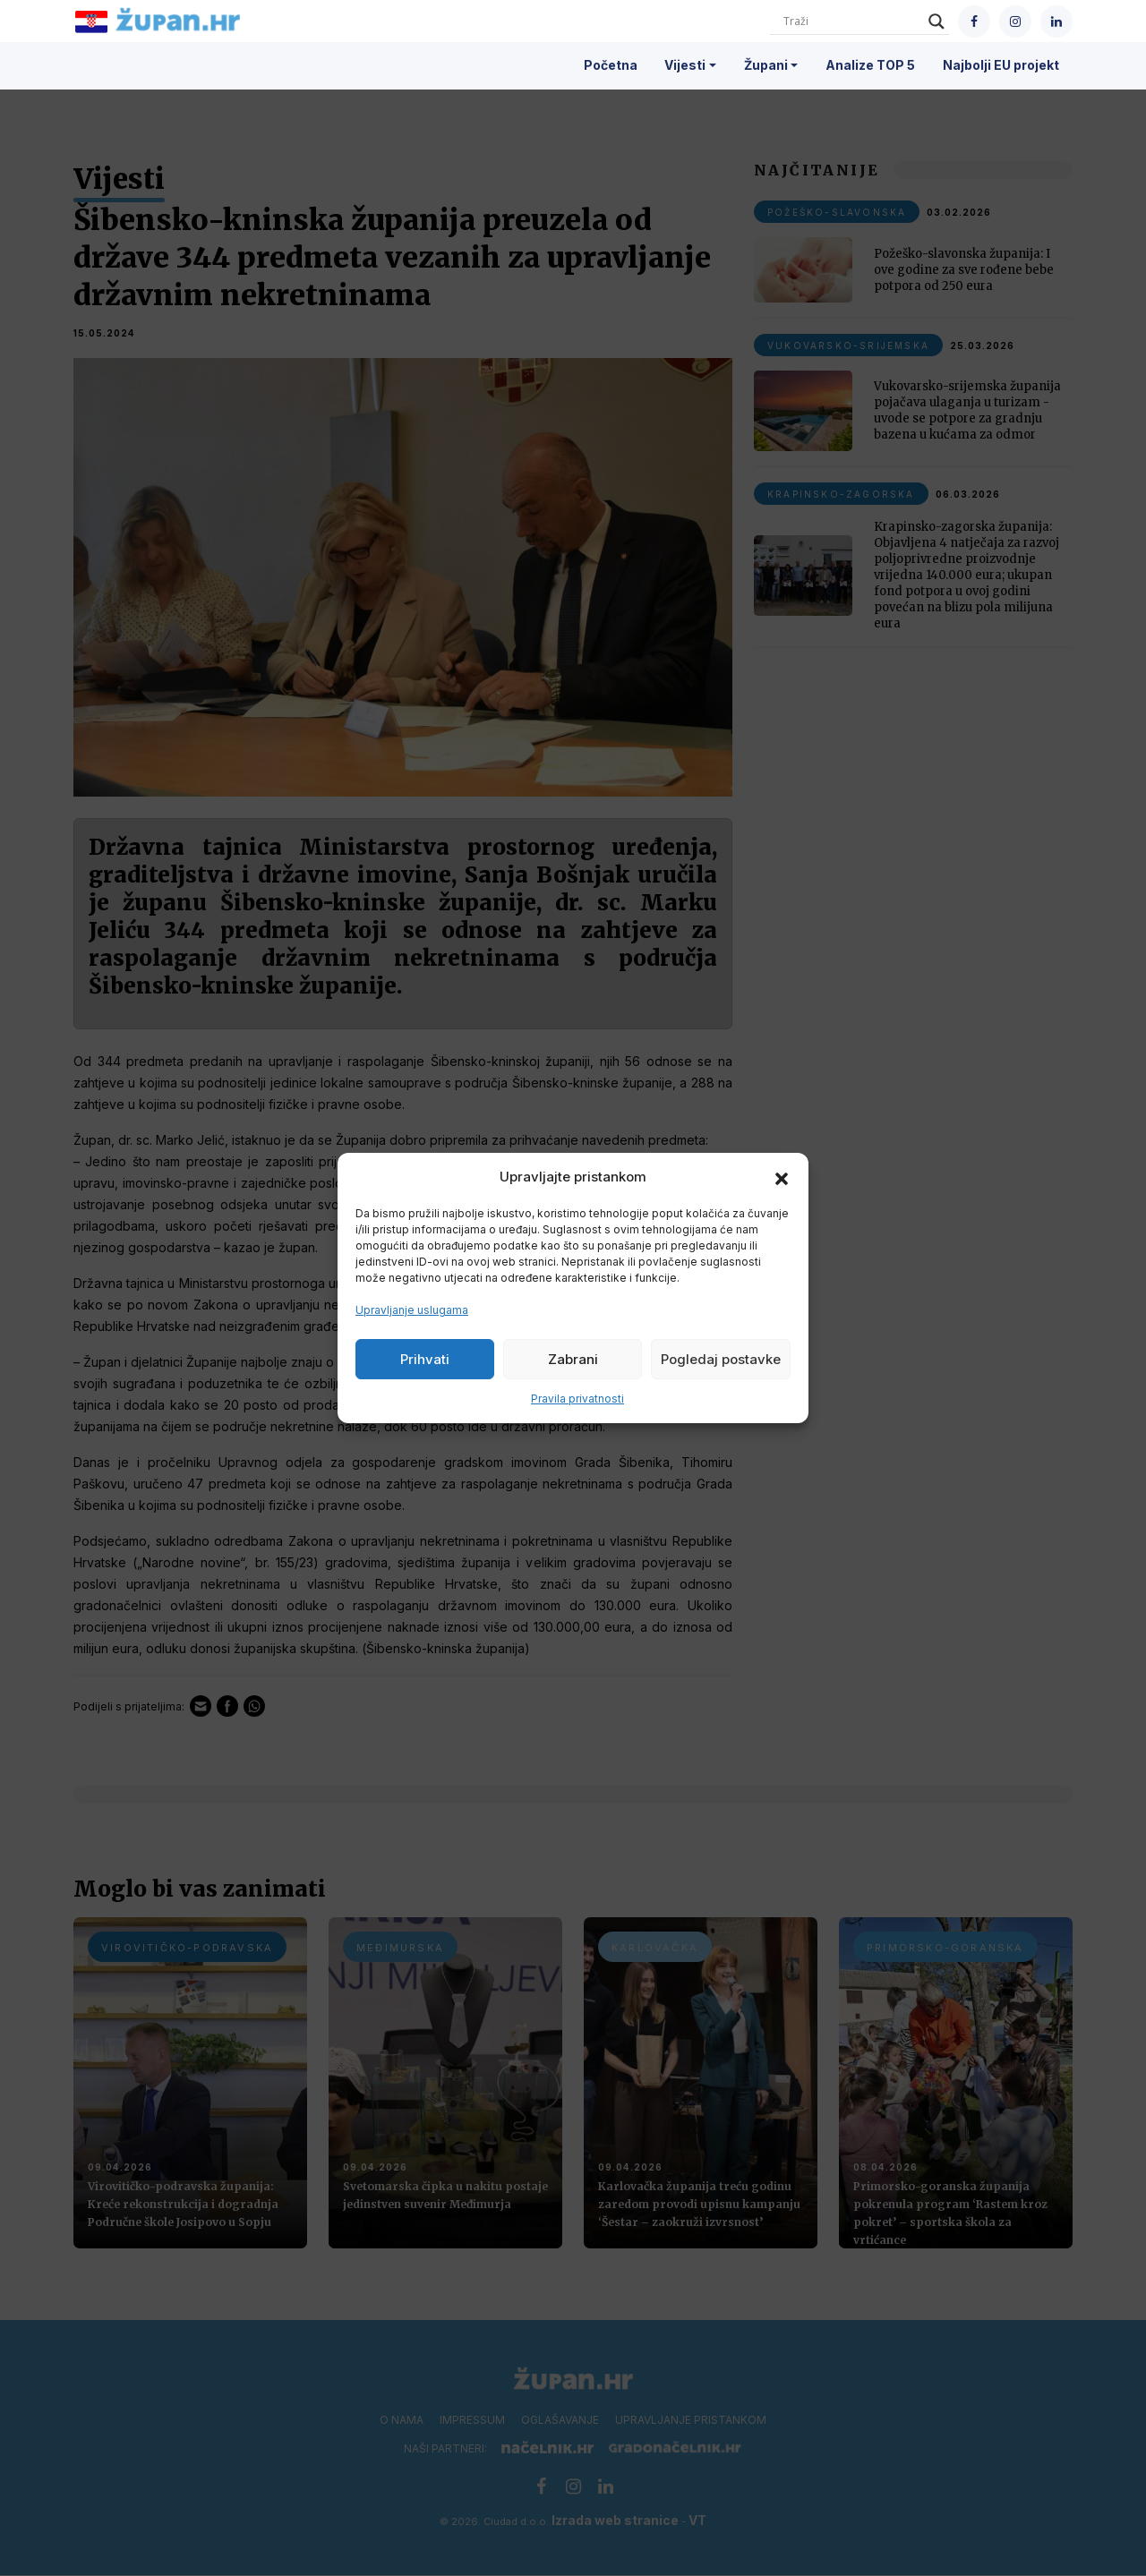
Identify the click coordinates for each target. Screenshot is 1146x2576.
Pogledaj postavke (721, 1359)
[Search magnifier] (936, 21)
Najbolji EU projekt (1001, 65)
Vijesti (685, 65)
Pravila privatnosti (577, 1398)
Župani (766, 65)
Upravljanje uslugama (411, 1310)
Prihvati (424, 1359)
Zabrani (573, 1359)
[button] (782, 1177)
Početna (610, 65)
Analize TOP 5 (870, 65)
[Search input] (851, 21)
